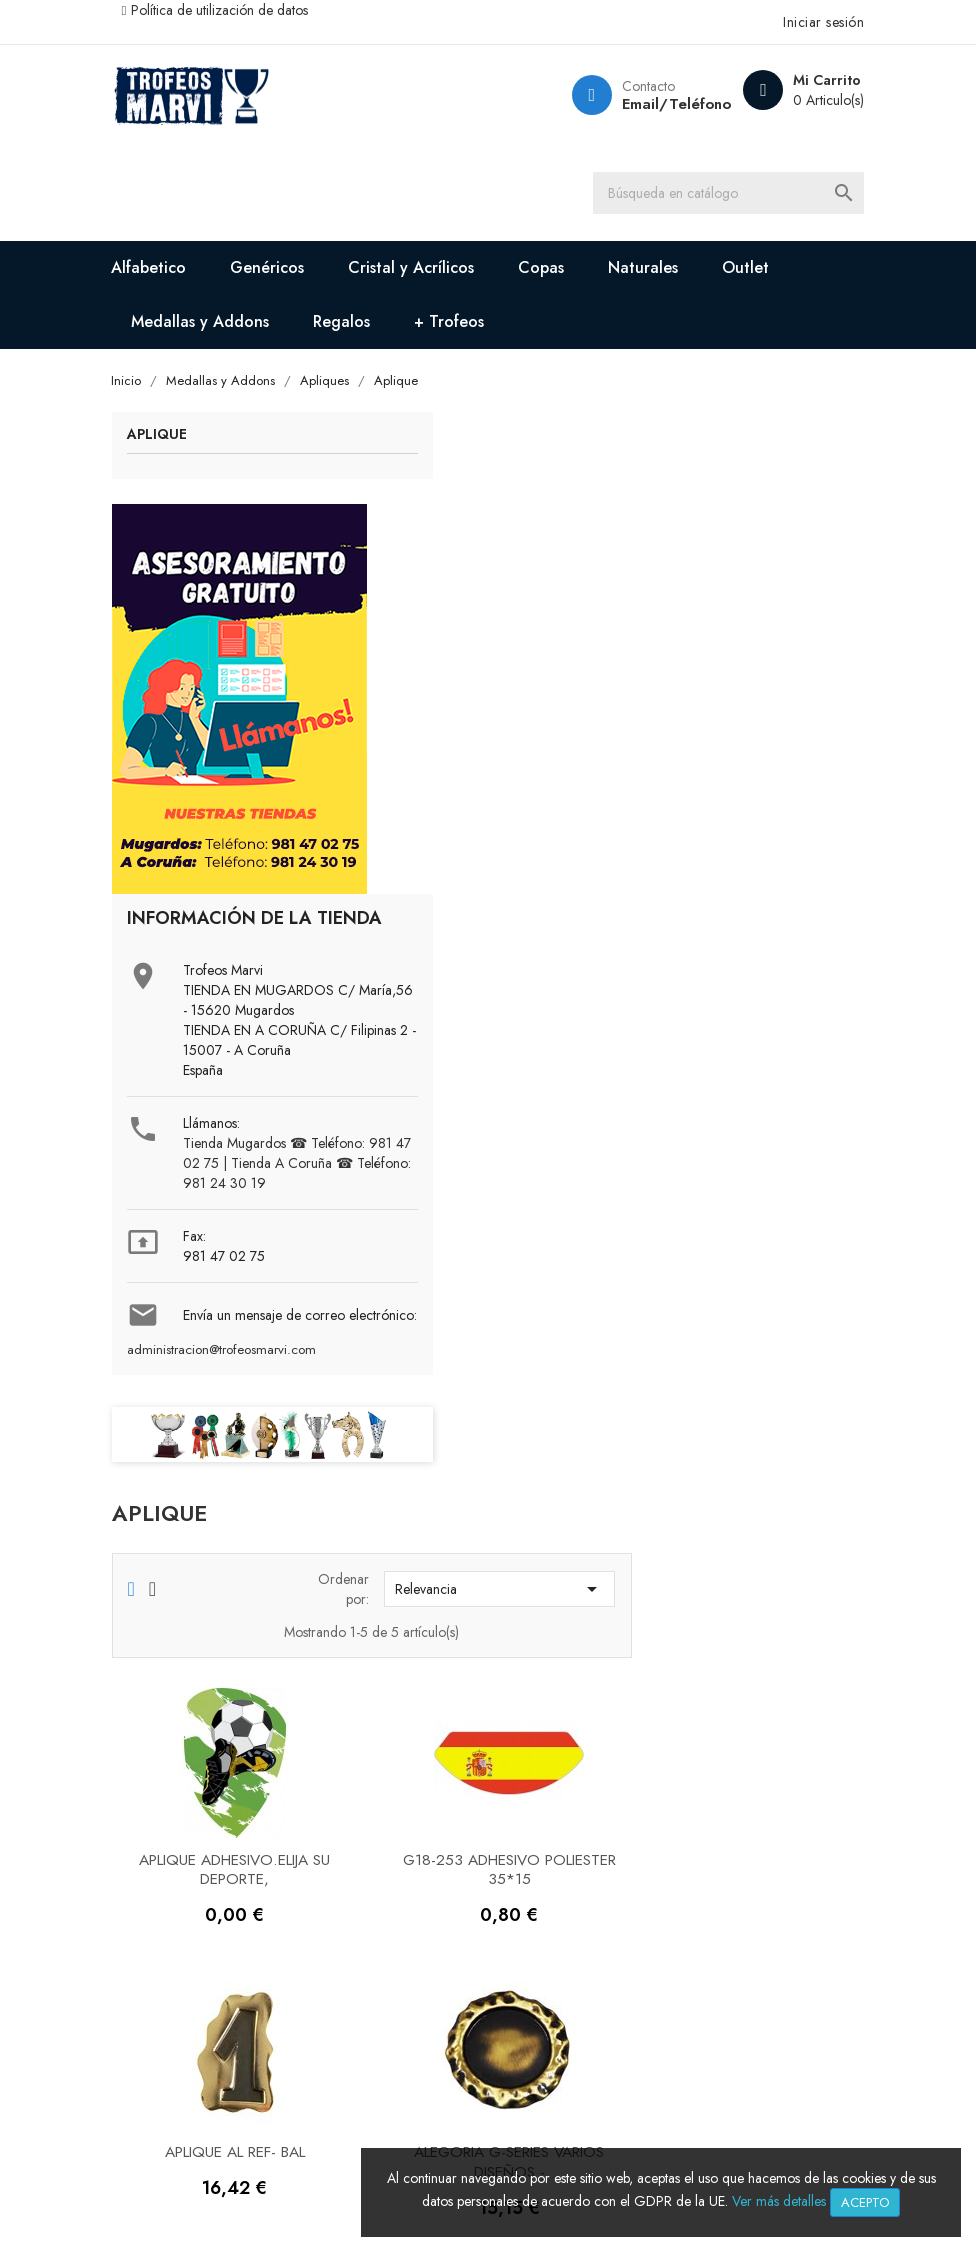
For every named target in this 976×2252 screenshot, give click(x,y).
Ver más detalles (779, 2201)
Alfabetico (165, 271)
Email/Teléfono (657, 104)
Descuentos (354, 1905)
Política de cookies (382, 2043)
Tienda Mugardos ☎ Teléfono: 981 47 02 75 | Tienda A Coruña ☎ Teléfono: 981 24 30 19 (269, 1259)
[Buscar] (738, 195)
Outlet (762, 271)
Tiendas (155, 1935)
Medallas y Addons (217, 325)
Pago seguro (359, 1874)
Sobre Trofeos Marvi (198, 1874)
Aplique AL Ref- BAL (497, 1086)
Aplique (173, 441)
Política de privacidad (392, 2012)
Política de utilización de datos (236, 10)
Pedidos (531, 1905)
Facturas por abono (569, 1935)
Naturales (660, 271)
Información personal (575, 1874)
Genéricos (284, 271)
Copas (558, 271)
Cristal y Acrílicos (428, 271)
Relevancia (733, 521)
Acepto (865, 2202)
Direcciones (543, 1966)
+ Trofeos (466, 325)
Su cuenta (546, 1820)
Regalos (358, 325)
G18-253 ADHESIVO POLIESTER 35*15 (741, 800)
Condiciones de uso (385, 2073)
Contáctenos (170, 1905)
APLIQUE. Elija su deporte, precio (497, 1393)
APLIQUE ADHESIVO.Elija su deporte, (497, 800)
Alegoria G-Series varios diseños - (741, 1096)
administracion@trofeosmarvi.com (237, 1476)
